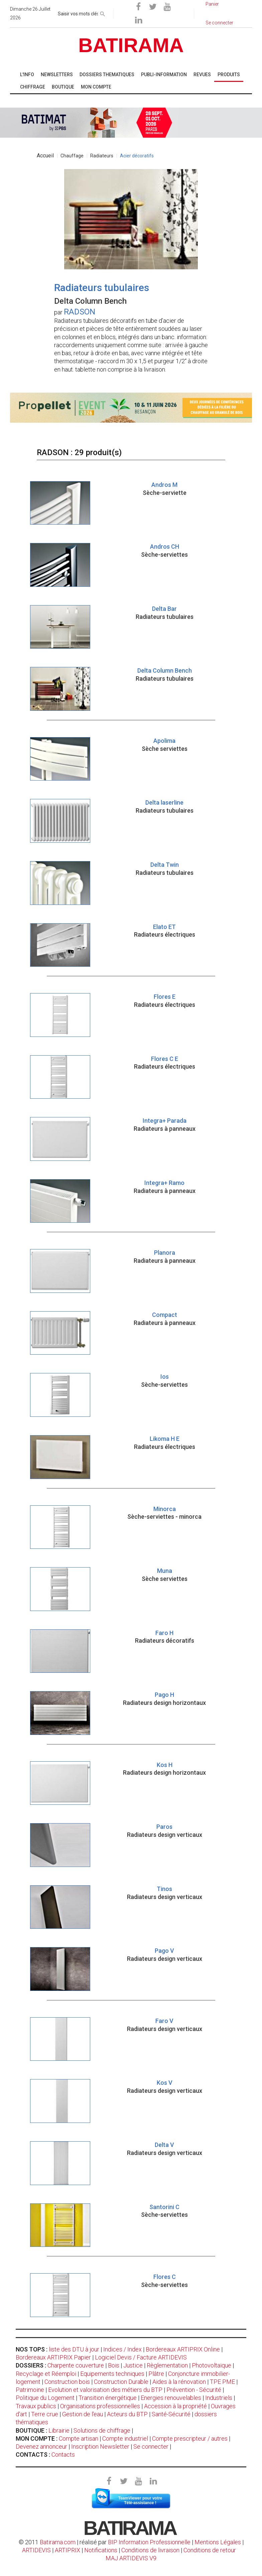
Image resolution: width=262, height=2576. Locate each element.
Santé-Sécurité (171, 2414)
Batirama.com (58, 2542)
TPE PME (222, 2381)
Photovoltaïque (211, 2365)
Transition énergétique (108, 2397)
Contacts (63, 2454)
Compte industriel (125, 2438)
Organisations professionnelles (100, 2406)
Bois (113, 2365)
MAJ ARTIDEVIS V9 (131, 2558)
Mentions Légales (217, 2542)
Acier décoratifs (137, 155)
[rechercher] (102, 13)
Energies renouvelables (171, 2397)
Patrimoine (30, 2389)
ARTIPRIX (67, 2550)
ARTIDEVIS (36, 2550)
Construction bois (67, 2381)
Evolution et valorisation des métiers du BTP (105, 2389)
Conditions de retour (209, 2550)
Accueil (45, 155)
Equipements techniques (112, 2373)
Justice (133, 2365)
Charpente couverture (75, 2365)
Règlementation (167, 2365)
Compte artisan (78, 2438)
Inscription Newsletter (100, 2446)
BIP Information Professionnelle (149, 2542)
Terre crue (44, 2414)
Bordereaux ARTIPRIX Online (183, 2349)
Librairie (59, 2430)
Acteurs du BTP (127, 2414)
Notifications (101, 2550)
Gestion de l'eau (82, 2414)
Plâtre (156, 2373)
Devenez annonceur (41, 2446)
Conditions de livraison (150, 2550)
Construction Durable (121, 2381)
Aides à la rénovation (179, 2381)
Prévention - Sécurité (193, 2389)
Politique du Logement (45, 2397)
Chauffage (72, 155)
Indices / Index (122, 2349)
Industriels (218, 2397)
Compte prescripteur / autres (190, 2438)
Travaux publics (36, 2406)
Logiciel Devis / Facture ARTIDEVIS (141, 2357)
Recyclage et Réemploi (46, 2373)
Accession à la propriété (175, 2406)
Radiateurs (101, 155)
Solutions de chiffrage (102, 2430)
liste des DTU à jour (74, 2349)
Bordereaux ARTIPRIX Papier (53, 2357)
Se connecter (150, 2446)
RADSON (79, 311)
